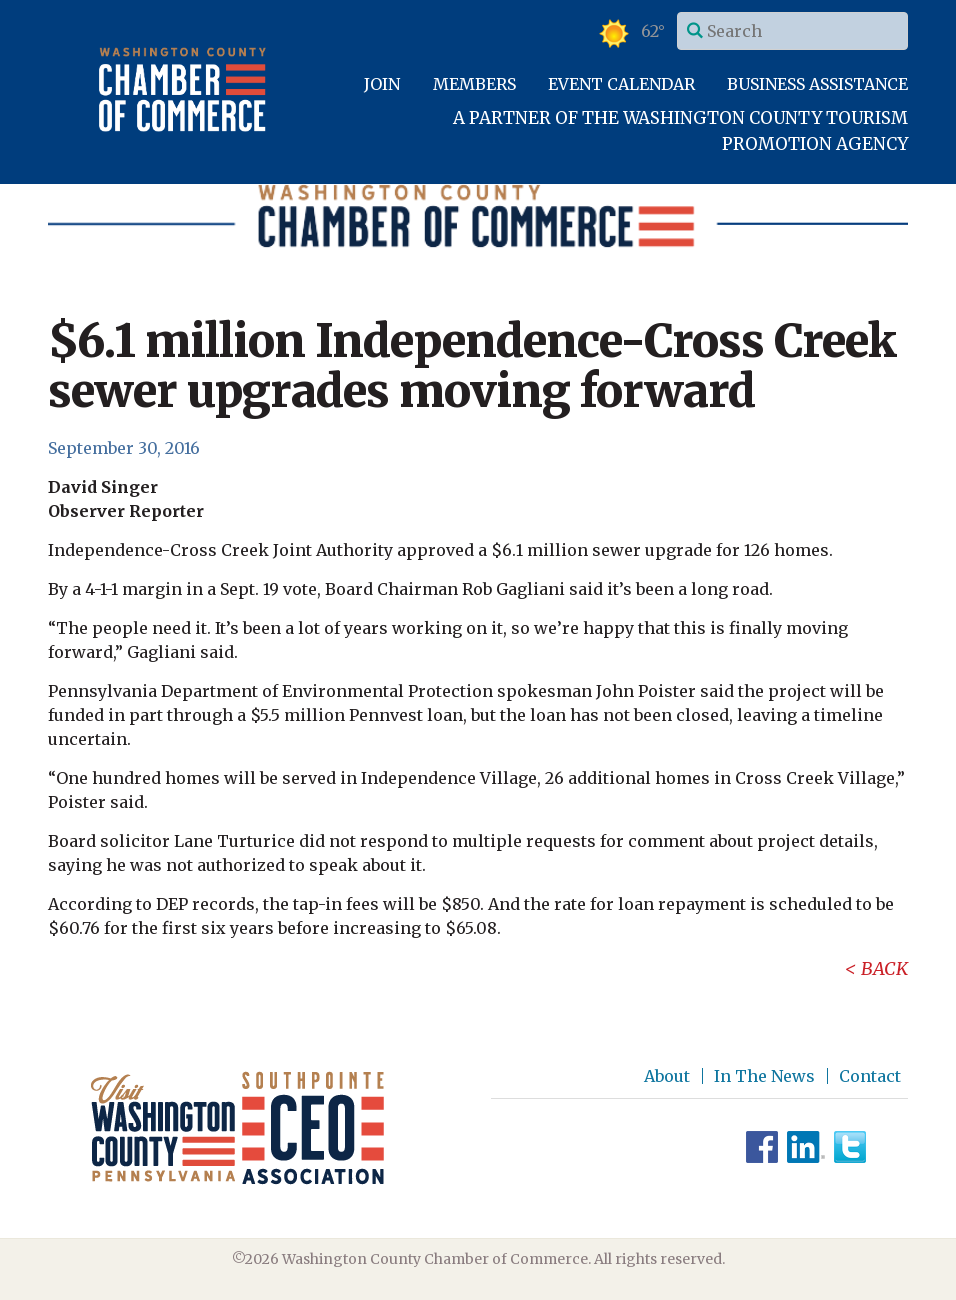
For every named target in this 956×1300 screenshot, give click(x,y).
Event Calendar (621, 84)
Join (382, 84)
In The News (764, 1076)
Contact (870, 1076)
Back (884, 968)
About (667, 1076)
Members (474, 84)
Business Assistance (817, 84)
